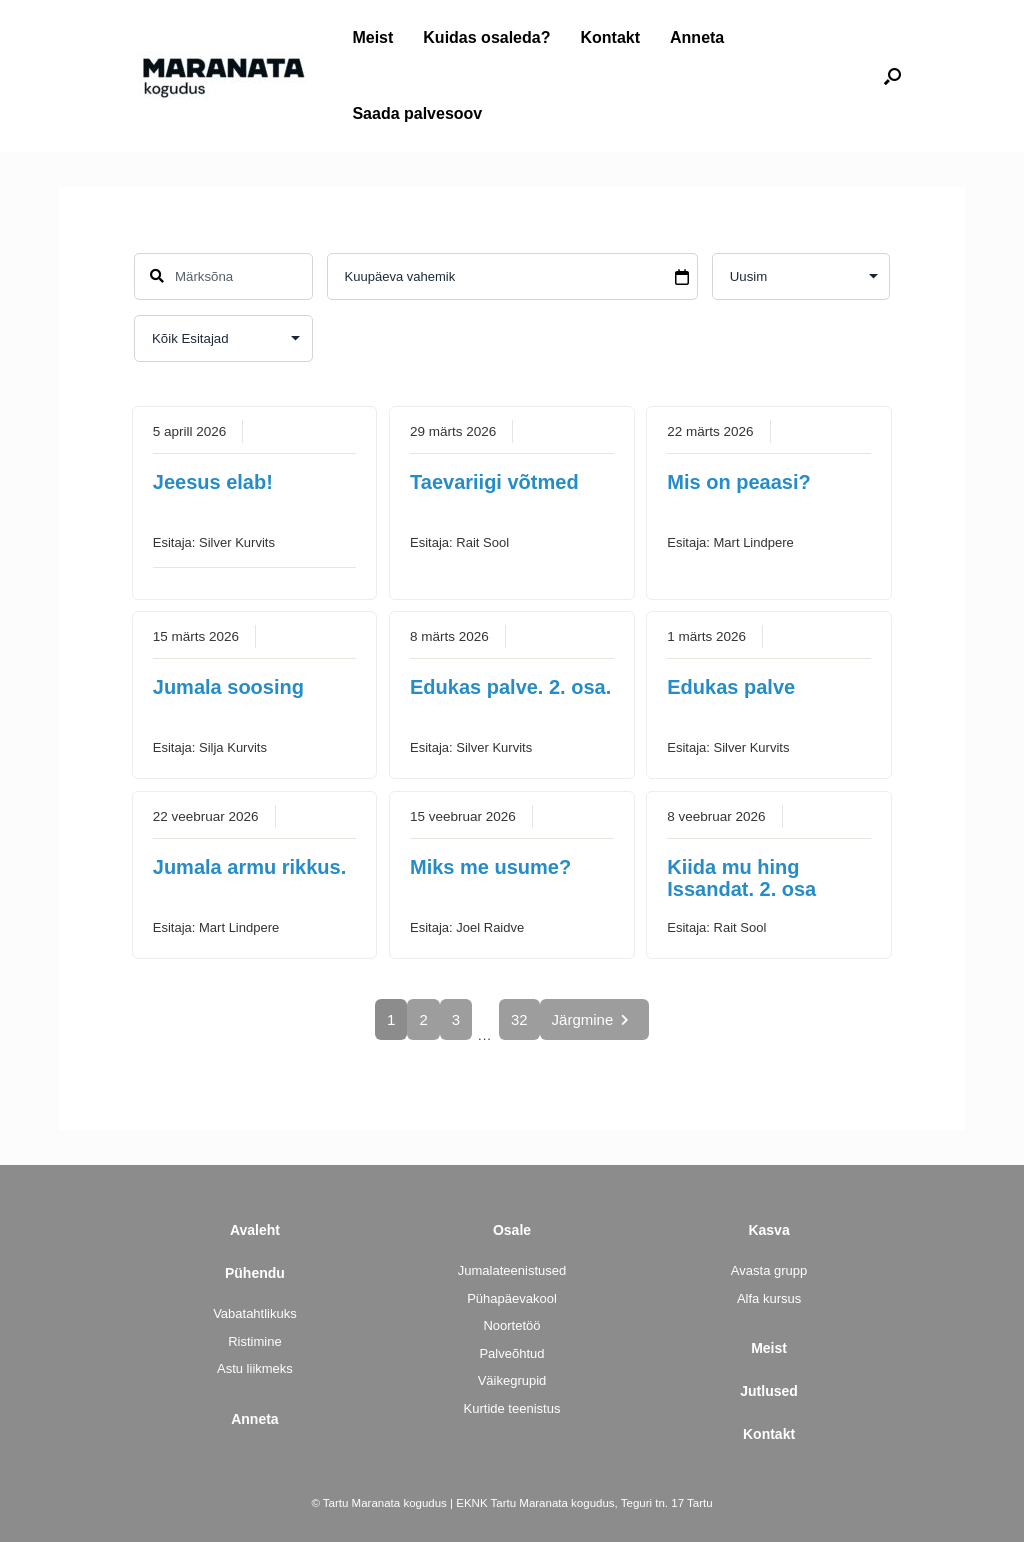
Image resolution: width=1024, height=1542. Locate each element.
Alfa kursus (769, 1298)
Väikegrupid (512, 1380)
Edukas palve (731, 687)
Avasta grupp (769, 1270)
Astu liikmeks (255, 1368)
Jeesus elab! (213, 482)
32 (519, 1019)
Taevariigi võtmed (494, 482)
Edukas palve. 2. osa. (510, 687)
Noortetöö (511, 1325)
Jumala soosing (228, 687)
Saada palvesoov (417, 113)
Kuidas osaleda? (486, 37)
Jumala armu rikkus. (249, 867)
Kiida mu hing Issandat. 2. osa (741, 878)
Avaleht (255, 1230)
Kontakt (610, 37)
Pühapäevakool (512, 1298)
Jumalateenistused (512, 1270)
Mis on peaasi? (738, 482)
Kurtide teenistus (512, 1408)
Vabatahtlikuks (255, 1313)
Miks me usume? (490, 867)
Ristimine (254, 1341)
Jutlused (769, 1391)
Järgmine (594, 1019)
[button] (892, 76)
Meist (372, 37)
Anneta (697, 37)
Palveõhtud (511, 1353)
